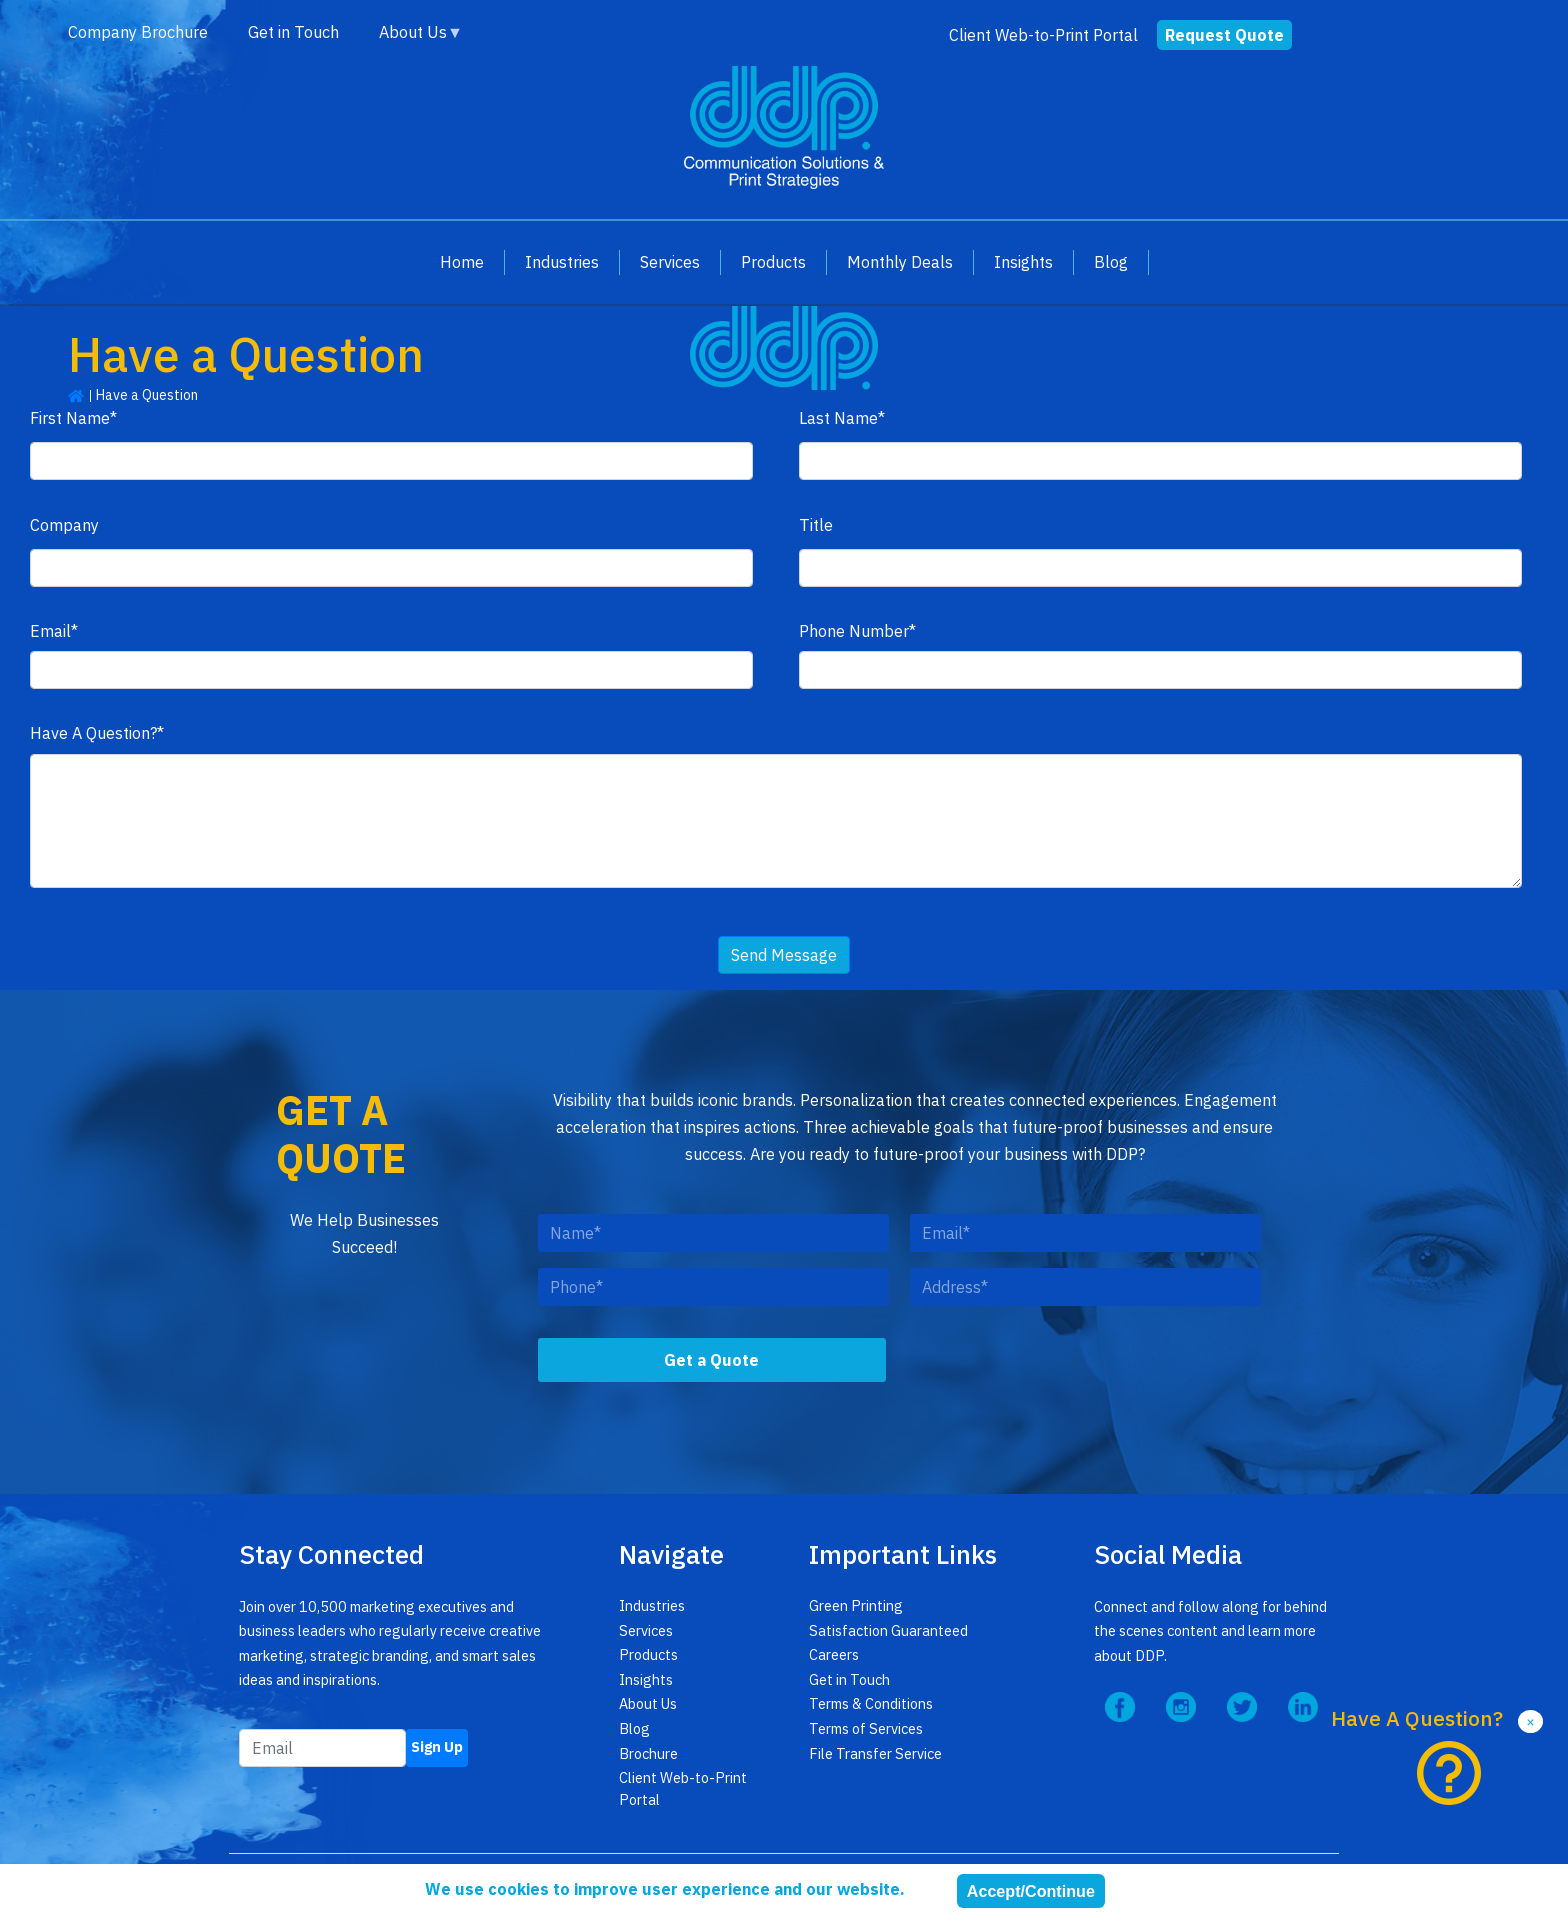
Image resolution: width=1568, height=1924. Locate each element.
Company (64, 524)
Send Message (784, 955)
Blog (1111, 261)
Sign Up (437, 1746)
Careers (834, 1654)
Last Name (838, 417)
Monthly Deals (900, 261)
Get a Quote (711, 1360)
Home (462, 261)
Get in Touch (293, 31)
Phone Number (854, 630)
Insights (1023, 261)
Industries (562, 261)
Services (670, 261)
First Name (70, 417)
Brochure (648, 1753)
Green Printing (856, 1605)
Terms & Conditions (871, 1703)
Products (773, 261)
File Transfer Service (875, 1753)
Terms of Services (866, 1728)
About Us (411, 32)
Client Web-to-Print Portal (1043, 34)
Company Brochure (138, 31)
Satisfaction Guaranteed (888, 1630)
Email (50, 630)
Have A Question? (93, 732)
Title (816, 524)
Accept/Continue (1031, 1891)
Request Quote (1224, 34)
